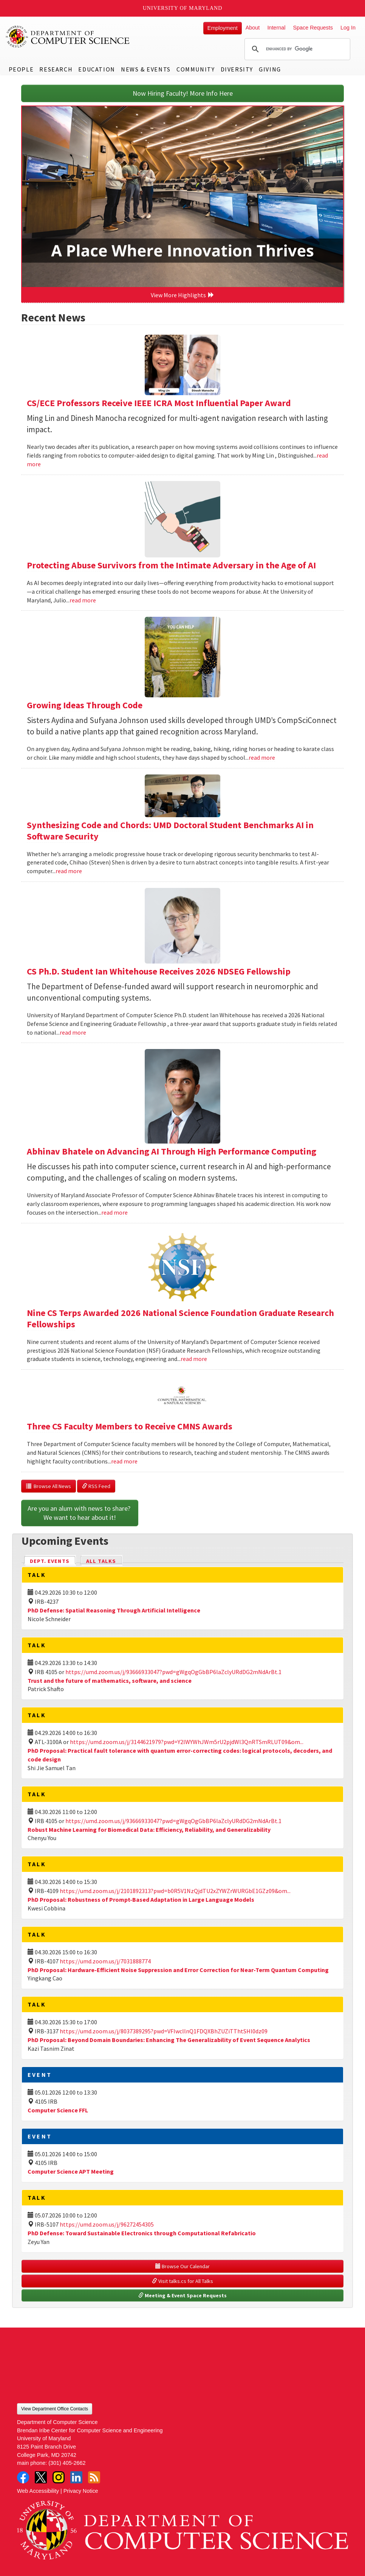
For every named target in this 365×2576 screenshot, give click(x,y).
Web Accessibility (38, 2491)
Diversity (237, 69)
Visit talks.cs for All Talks (182, 2281)
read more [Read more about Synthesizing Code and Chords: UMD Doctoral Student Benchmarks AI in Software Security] (69, 871)
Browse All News (48, 1486)
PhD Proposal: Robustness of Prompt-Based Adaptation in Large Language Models (141, 1899)
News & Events (146, 69)
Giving (270, 69)
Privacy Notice (80, 2491)
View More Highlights (182, 295)
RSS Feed (96, 1486)
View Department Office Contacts (54, 2409)
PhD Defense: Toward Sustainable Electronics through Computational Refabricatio (142, 2233)
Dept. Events (53, 1560)
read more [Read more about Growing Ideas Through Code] (262, 757)
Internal (276, 28)
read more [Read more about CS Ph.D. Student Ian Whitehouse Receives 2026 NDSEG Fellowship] (73, 1032)
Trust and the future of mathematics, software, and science (110, 1680)
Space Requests (313, 28)
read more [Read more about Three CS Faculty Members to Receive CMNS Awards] (124, 1461)
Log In (348, 28)
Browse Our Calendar (182, 2266)
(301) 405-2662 (66, 2463)
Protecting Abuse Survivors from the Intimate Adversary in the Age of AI (171, 565)
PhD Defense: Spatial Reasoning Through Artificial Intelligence (114, 1610)
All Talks (101, 1561)
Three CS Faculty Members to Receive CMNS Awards (129, 1426)
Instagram (59, 2477)
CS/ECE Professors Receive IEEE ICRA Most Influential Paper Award (159, 403)
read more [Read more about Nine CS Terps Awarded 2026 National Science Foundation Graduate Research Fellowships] (194, 1358)
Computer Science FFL (58, 2110)
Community (195, 69)
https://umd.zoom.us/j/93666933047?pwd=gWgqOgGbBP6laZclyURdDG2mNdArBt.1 (173, 1672)
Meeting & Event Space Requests (182, 2295)
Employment (222, 28)
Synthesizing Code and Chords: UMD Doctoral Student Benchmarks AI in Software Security (170, 830)
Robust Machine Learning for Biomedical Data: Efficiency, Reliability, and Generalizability (149, 1829)
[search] (296, 49)
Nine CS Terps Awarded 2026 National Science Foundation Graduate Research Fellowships (180, 1318)
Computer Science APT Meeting (71, 2171)
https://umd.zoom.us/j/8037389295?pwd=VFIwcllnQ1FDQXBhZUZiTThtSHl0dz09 (164, 2031)
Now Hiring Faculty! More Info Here (183, 93)
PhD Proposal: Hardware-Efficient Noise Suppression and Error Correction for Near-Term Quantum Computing (178, 1970)
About (253, 28)
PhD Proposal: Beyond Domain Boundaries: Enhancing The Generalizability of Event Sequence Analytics (169, 2040)
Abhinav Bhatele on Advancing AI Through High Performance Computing (171, 1151)
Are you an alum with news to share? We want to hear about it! (80, 1513)
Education (96, 69)
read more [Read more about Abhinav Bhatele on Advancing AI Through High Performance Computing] (114, 1212)
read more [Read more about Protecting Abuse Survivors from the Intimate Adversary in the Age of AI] (83, 600)
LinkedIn (76, 2477)
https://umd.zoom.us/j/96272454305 (107, 2224)
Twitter (41, 2477)
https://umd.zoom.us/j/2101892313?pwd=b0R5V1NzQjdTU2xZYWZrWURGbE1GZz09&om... (175, 1891)
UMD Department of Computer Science (68, 37)
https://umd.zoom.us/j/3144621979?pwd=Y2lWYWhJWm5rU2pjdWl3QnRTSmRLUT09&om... (186, 1742)
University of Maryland (183, 8)
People (21, 69)
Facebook (23, 2477)
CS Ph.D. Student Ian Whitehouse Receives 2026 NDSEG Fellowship (159, 971)
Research (56, 69)
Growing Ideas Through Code (84, 705)
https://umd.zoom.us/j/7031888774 (105, 1961)
